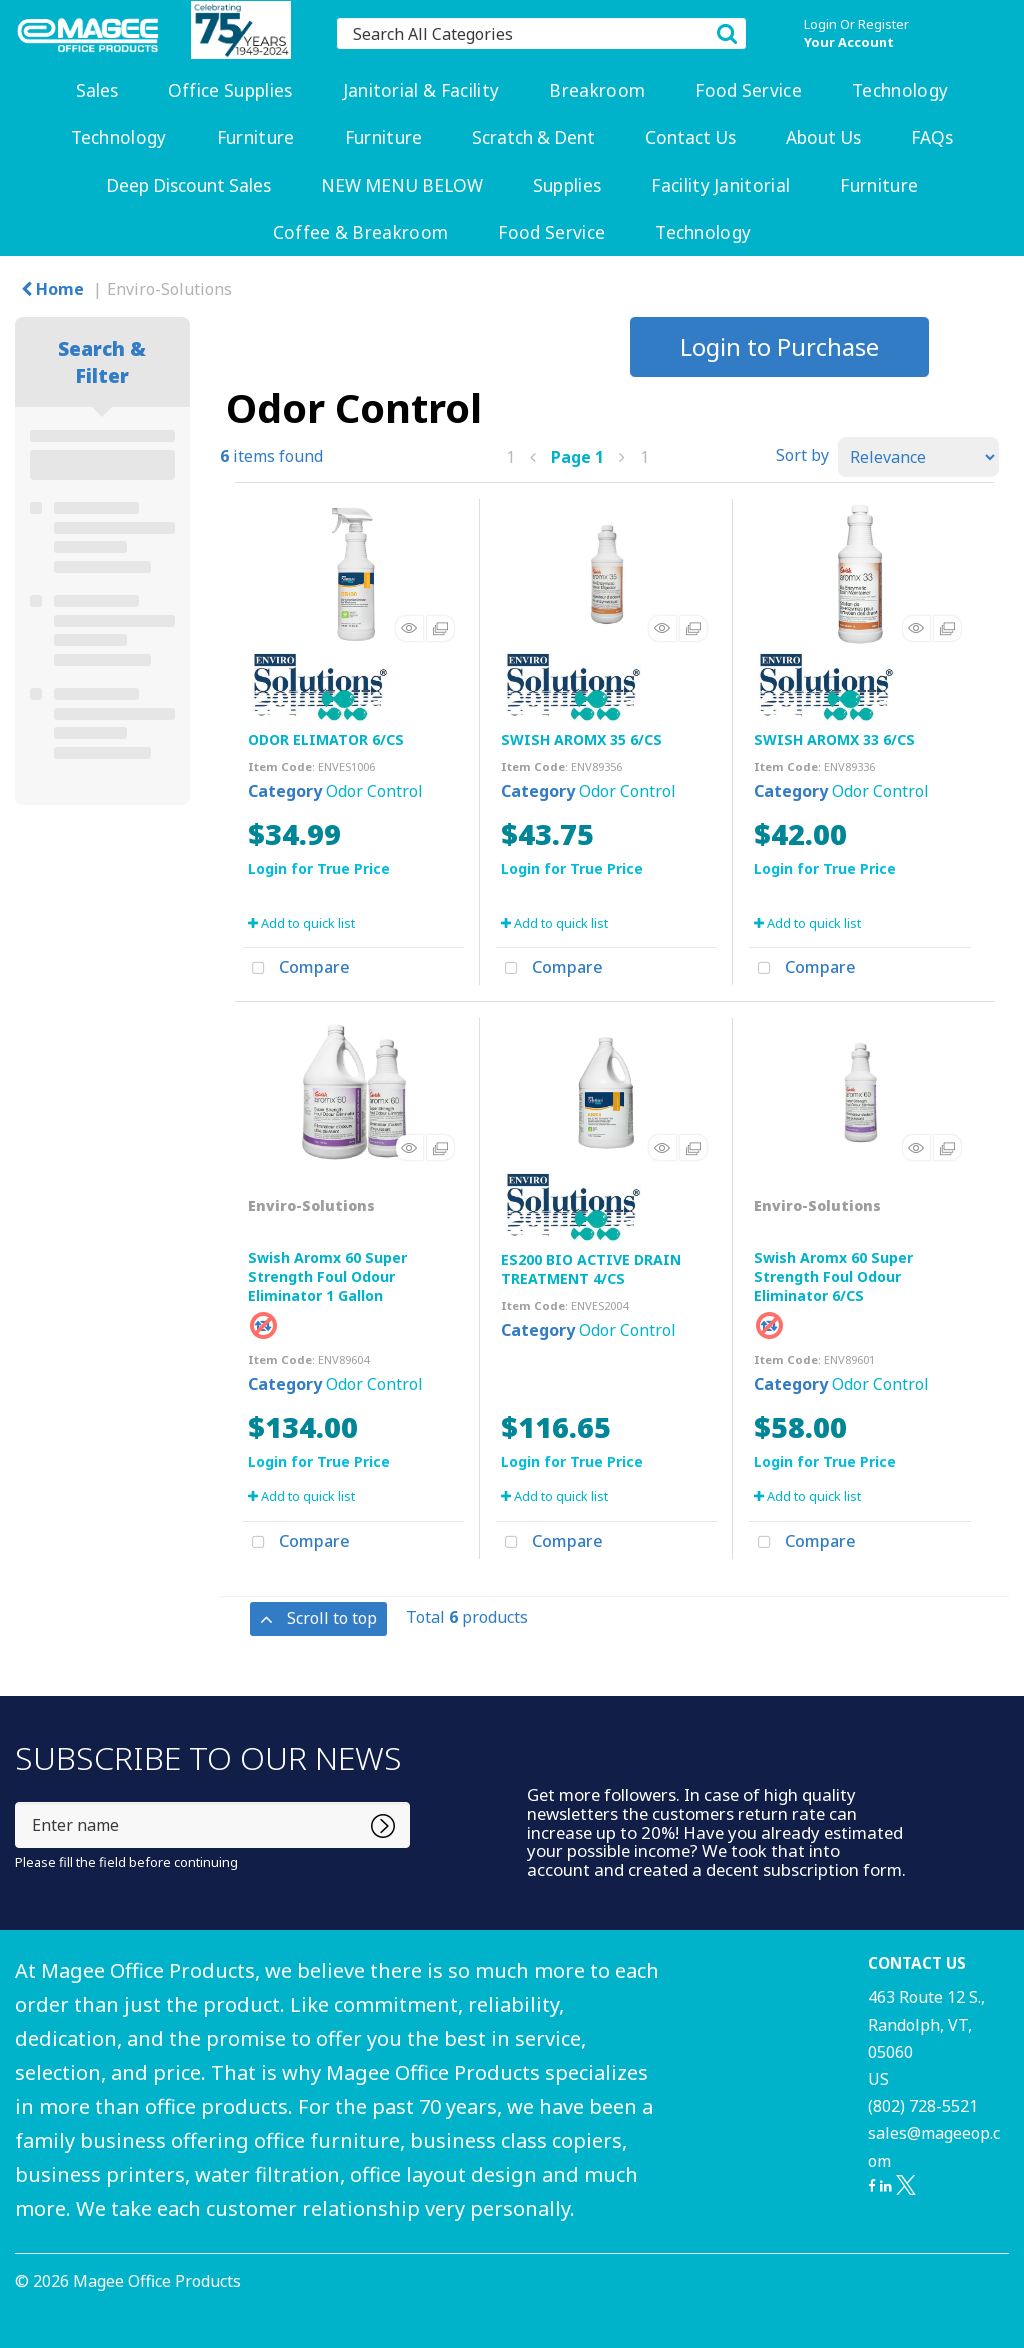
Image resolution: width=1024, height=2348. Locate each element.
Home (52, 289)
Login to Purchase (779, 346)
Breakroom (597, 90)
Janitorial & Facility (421, 90)
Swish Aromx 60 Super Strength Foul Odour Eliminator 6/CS (833, 1276)
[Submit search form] (727, 32)
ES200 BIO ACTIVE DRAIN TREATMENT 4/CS (591, 1269)
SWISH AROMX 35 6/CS (581, 739)
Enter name (20, 1801)
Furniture (256, 137)
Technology (900, 90)
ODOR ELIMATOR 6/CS (326, 739)
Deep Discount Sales (188, 185)
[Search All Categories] (541, 33)
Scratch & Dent (533, 137)
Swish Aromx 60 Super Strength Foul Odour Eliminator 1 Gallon (327, 1276)
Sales (97, 90)
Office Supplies (230, 90)
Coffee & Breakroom (361, 232)
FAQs (932, 137)
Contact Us (690, 137)
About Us (823, 137)
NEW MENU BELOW (402, 185)
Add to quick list (301, 923)
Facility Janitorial (720, 185)
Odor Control (374, 791)
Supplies (567, 185)
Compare (296, 969)
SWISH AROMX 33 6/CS (834, 739)
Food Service (748, 90)
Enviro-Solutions (169, 289)
